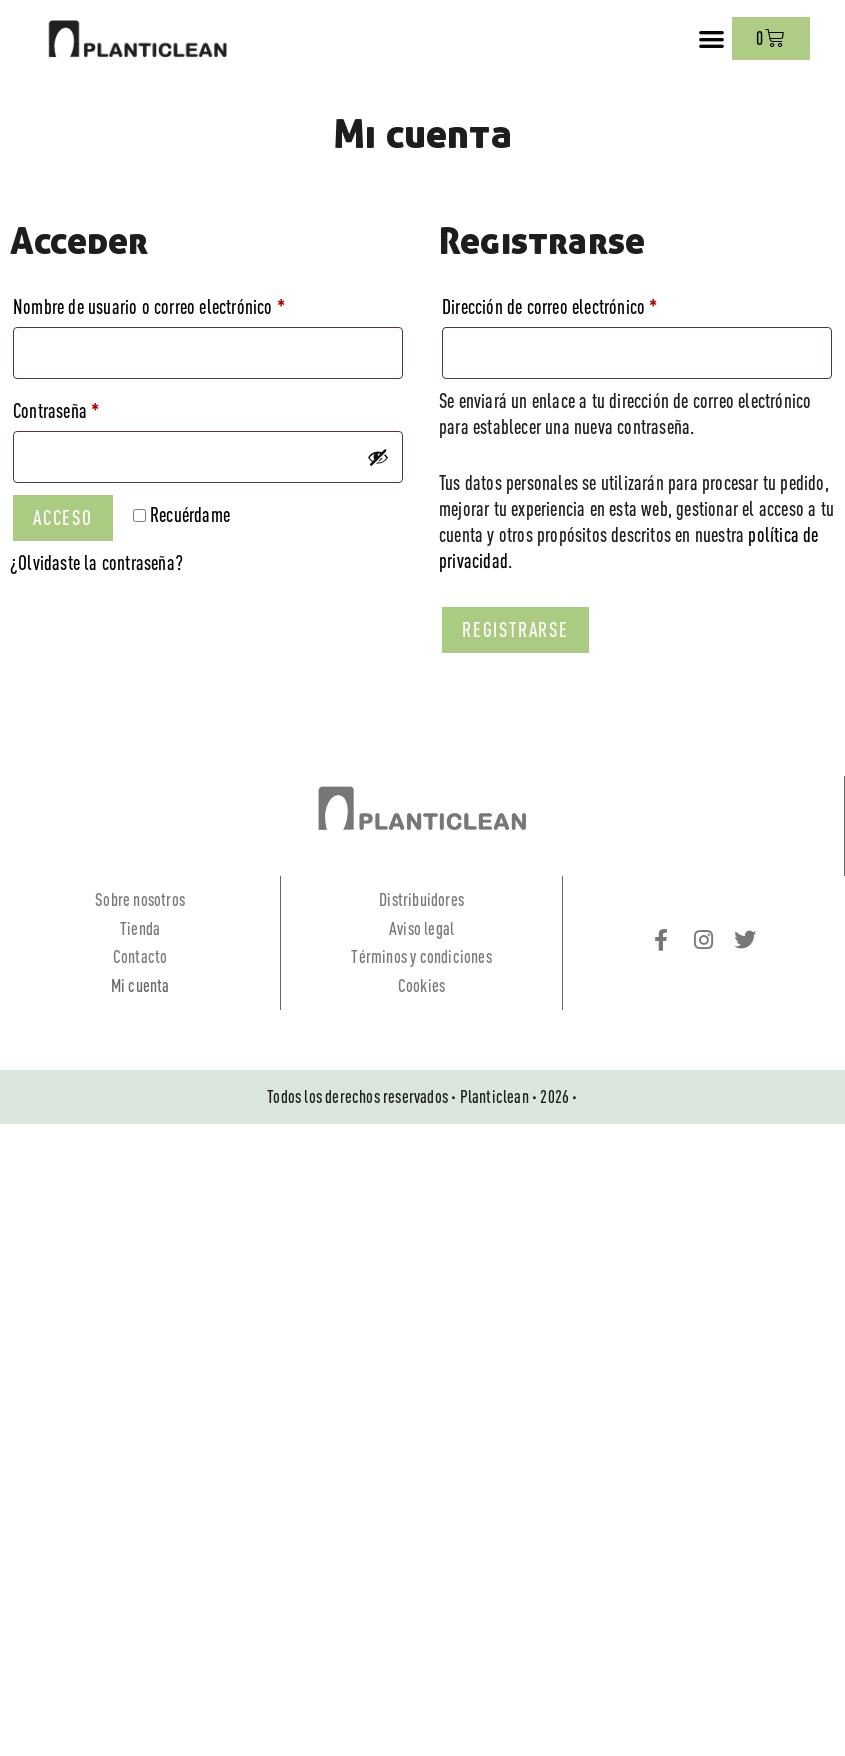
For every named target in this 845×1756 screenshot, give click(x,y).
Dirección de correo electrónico (586, 302)
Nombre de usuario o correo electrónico (185, 302)
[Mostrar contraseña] (378, 457)
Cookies (421, 985)
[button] (712, 38)
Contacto (140, 956)
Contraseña (93, 406)
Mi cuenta (140, 985)
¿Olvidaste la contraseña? (96, 562)
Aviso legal (421, 928)
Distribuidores (421, 899)
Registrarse (515, 629)
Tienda (140, 928)
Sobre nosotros (140, 899)
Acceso (63, 517)
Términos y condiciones (421, 956)
